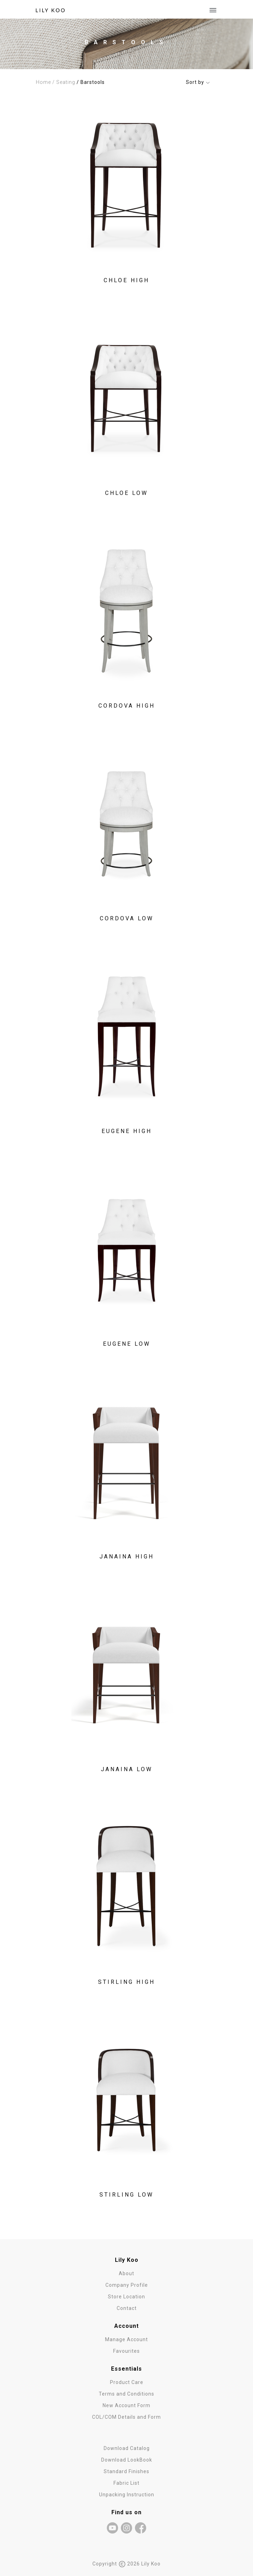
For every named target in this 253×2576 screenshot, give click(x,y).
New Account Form (126, 2405)
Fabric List (126, 2483)
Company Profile (126, 2285)
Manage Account (126, 2339)
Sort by (198, 82)
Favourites (126, 2351)
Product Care (126, 2382)
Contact (127, 2308)
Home (43, 82)
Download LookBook (126, 2460)
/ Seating (63, 82)
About (126, 2273)
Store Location (126, 2296)
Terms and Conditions (126, 2394)
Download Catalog (127, 2448)
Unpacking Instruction (126, 2494)
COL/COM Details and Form (126, 2417)
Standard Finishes (126, 2471)
